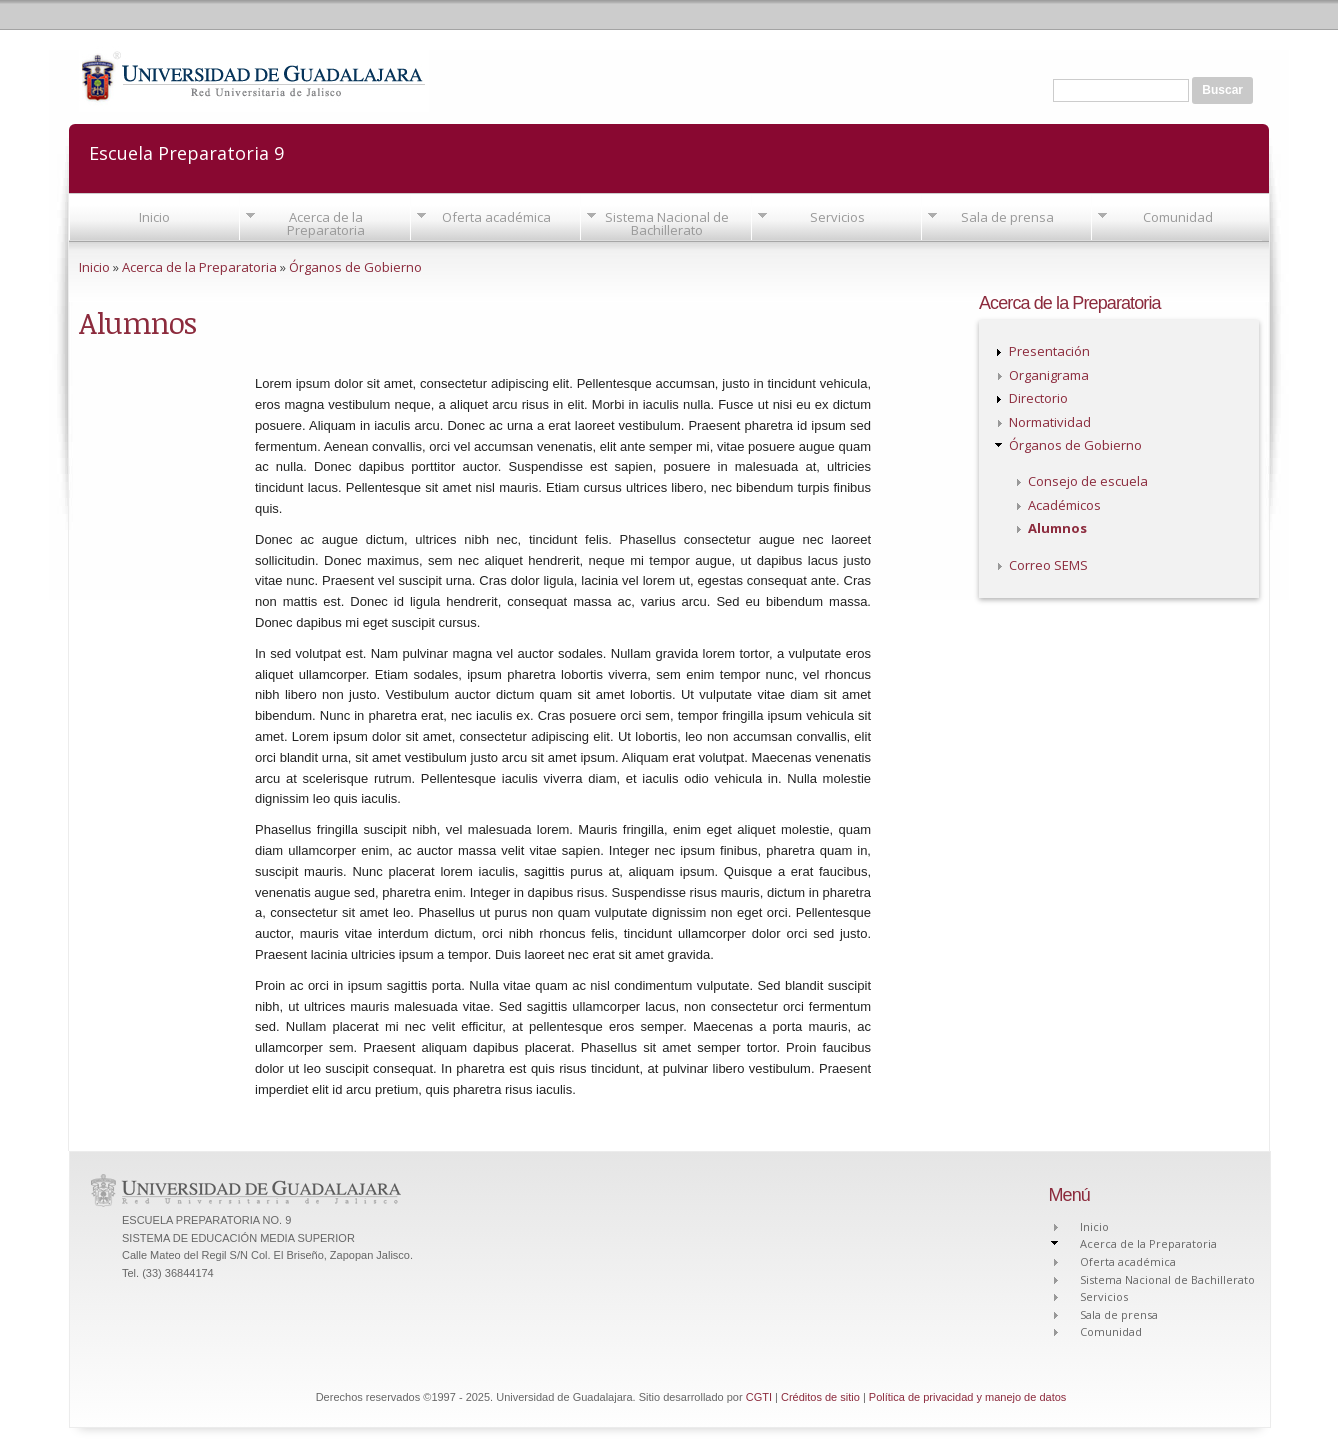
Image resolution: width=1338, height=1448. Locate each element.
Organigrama (1049, 375)
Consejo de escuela (1088, 481)
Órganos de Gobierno (355, 267)
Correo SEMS (1048, 565)
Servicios (837, 217)
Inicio (154, 217)
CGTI (759, 1397)
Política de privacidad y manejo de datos (968, 1397)
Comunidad (1178, 217)
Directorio (1038, 398)
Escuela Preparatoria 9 (186, 151)
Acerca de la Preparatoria (326, 223)
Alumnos (1057, 528)
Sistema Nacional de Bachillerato (667, 223)
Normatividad (1050, 422)
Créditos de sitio (820, 1397)
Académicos (1064, 505)
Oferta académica (496, 217)
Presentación (1049, 351)
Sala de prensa (1007, 217)
